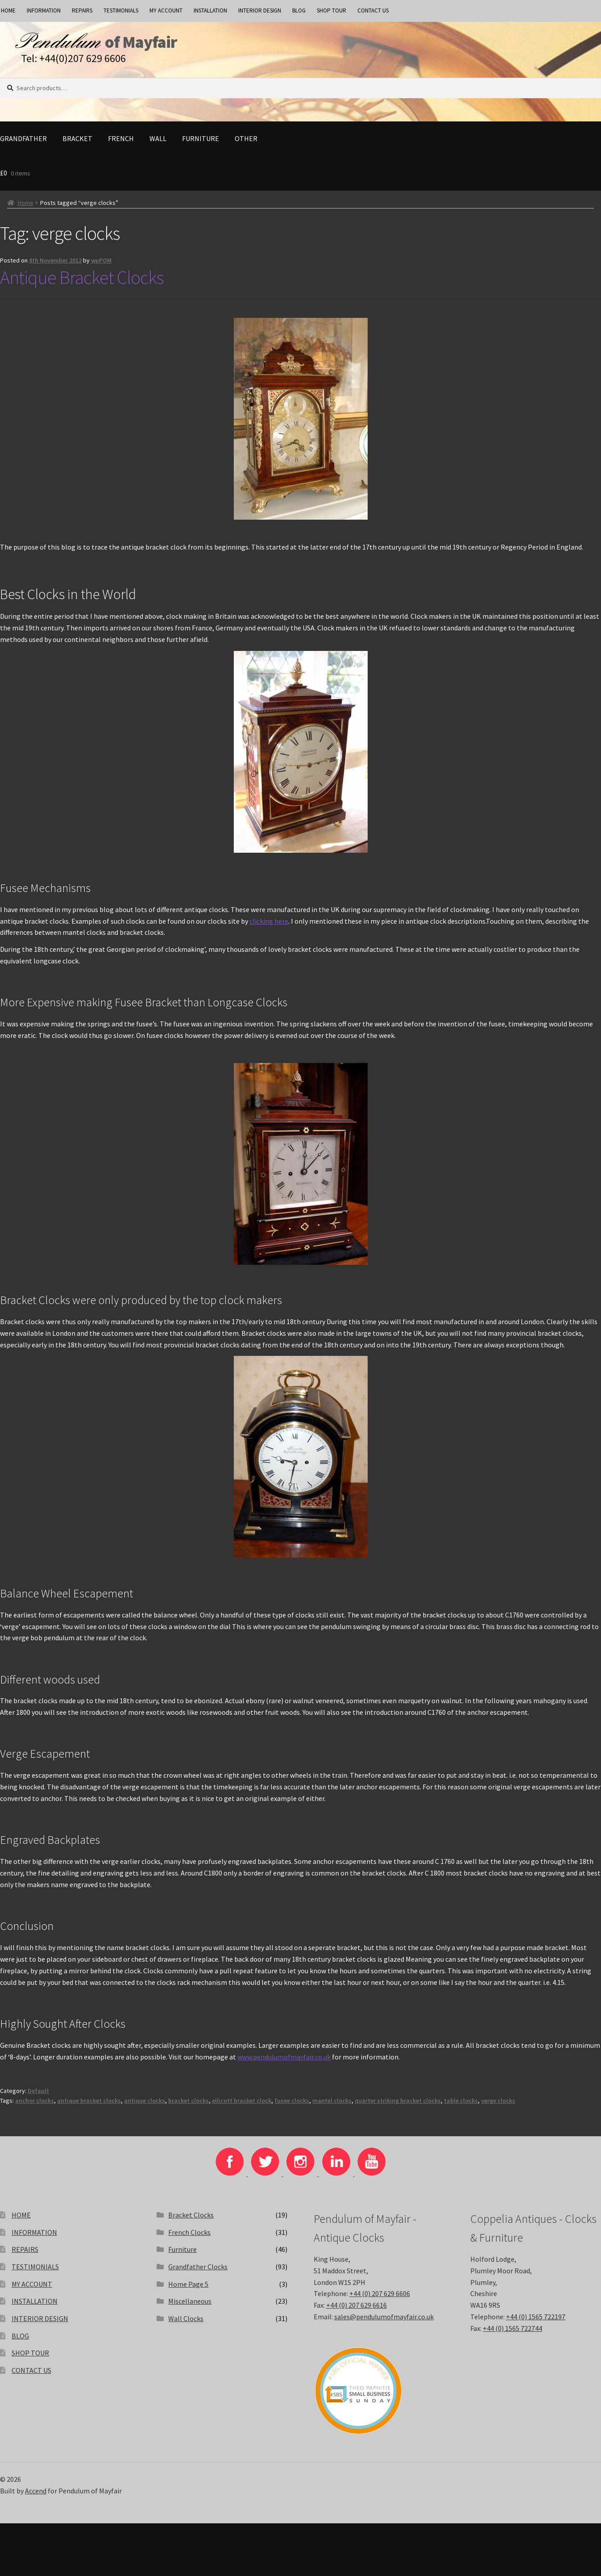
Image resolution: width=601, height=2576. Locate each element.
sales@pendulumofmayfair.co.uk (384, 2322)
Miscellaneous (189, 2307)
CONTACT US (373, 10)
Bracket (77, 144)
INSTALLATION (210, 10)
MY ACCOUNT (165, 10)
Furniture (200, 144)
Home (25, 209)
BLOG (299, 10)
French (121, 144)
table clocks (461, 2107)
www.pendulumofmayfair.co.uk (284, 2063)
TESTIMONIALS (121, 10)
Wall (157, 144)
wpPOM (101, 267)
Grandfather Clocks (198, 2272)
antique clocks (144, 2107)
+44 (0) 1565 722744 (512, 2334)
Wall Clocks (185, 2324)
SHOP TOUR (331, 10)
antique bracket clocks (89, 2107)
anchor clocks (34, 2107)
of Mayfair (175, 45)
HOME (21, 2221)
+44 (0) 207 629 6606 (379, 2299)
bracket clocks (188, 2107)
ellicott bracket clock (241, 2107)
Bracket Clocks (191, 2221)
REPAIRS (82, 10)
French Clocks (189, 2238)
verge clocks (498, 2107)
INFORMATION (44, 10)
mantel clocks (332, 2107)
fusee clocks (291, 2107)
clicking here (268, 927)
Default (38, 2097)
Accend (35, 2497)
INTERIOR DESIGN (259, 10)
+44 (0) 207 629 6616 (356, 2311)
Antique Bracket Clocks (81, 283)
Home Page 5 (188, 2290)
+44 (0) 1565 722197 (535, 2322)
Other (246, 144)
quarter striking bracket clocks (398, 2107)
